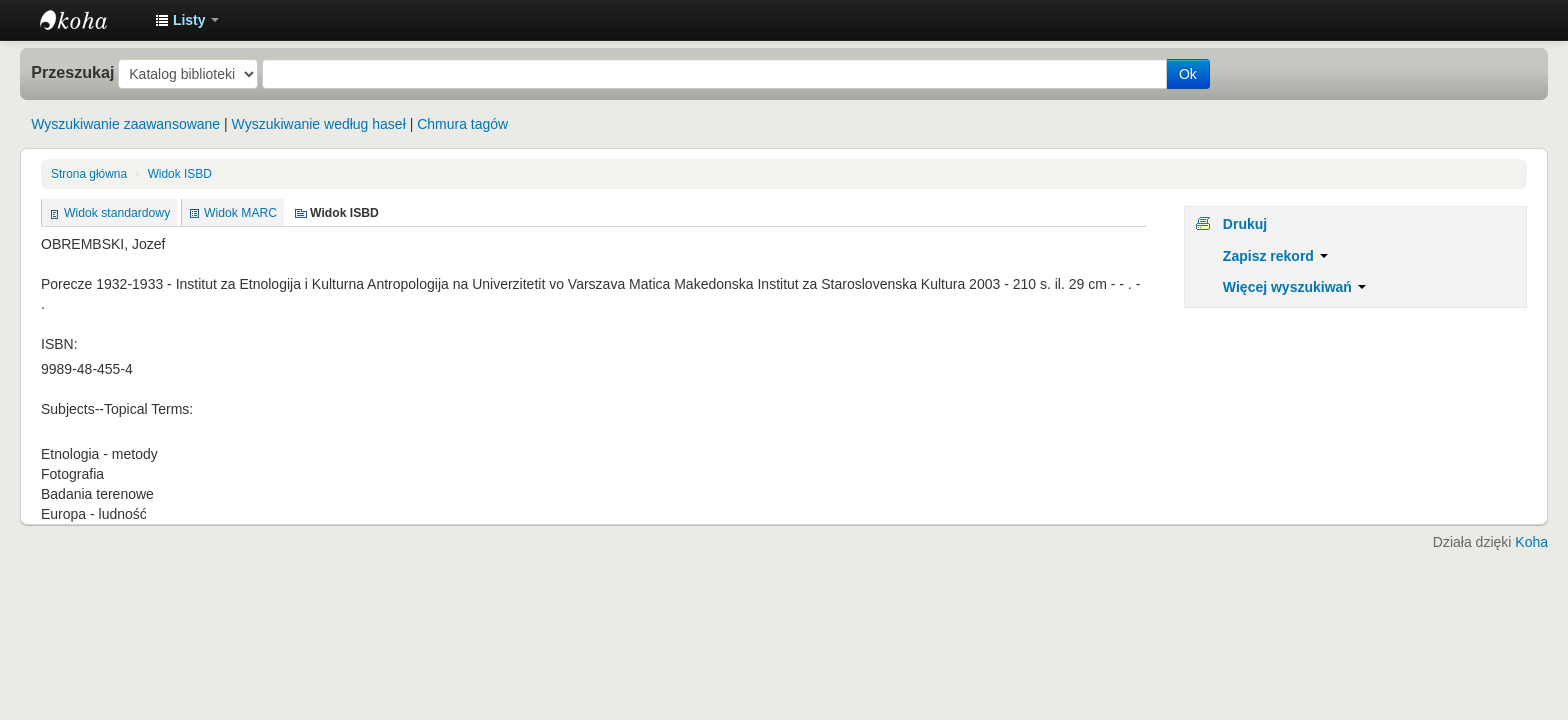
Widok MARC (240, 213)
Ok (1188, 74)
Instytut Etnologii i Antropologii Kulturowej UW (90, 20)
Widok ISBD (180, 174)
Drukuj (1245, 224)
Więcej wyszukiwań (1294, 287)
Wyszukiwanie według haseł (319, 124)
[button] (187, 20)
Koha (1531, 542)
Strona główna (89, 174)
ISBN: (59, 344)
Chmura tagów (462, 124)
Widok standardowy (117, 213)
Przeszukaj (72, 72)
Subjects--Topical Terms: (117, 409)
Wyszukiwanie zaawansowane (125, 124)
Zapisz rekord (1275, 256)
